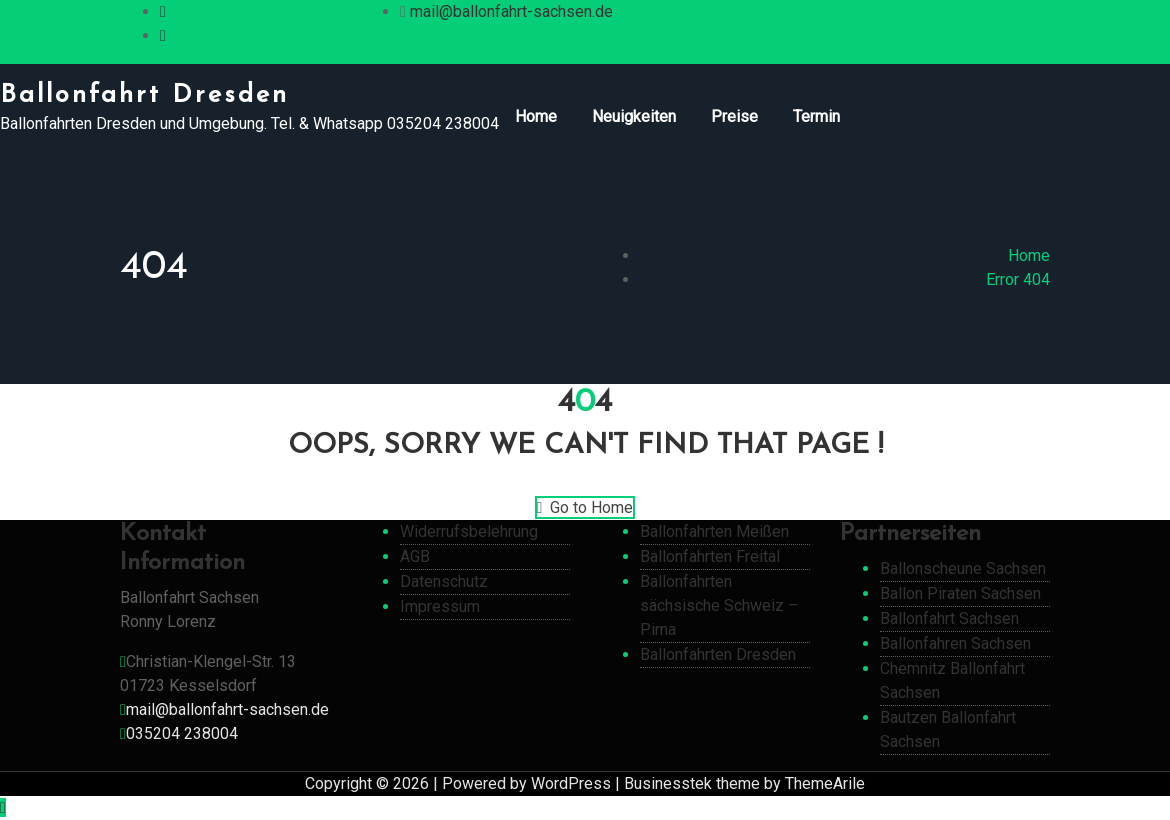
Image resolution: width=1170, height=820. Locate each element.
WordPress (571, 783)
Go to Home (585, 507)
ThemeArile (825, 783)
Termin (816, 116)
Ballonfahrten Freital (710, 556)
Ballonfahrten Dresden (718, 654)
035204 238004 (182, 733)
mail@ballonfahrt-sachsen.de (511, 11)
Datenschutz (444, 581)
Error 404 (1018, 279)
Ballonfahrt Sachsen (949, 618)
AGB (415, 556)
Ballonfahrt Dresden (144, 95)
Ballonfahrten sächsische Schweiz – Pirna (719, 605)
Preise (734, 116)
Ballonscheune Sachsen (963, 568)
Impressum (440, 606)
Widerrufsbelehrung (469, 531)
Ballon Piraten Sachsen (960, 593)
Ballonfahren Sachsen (955, 643)
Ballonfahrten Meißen (714, 531)
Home (536, 116)
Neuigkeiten (634, 116)
